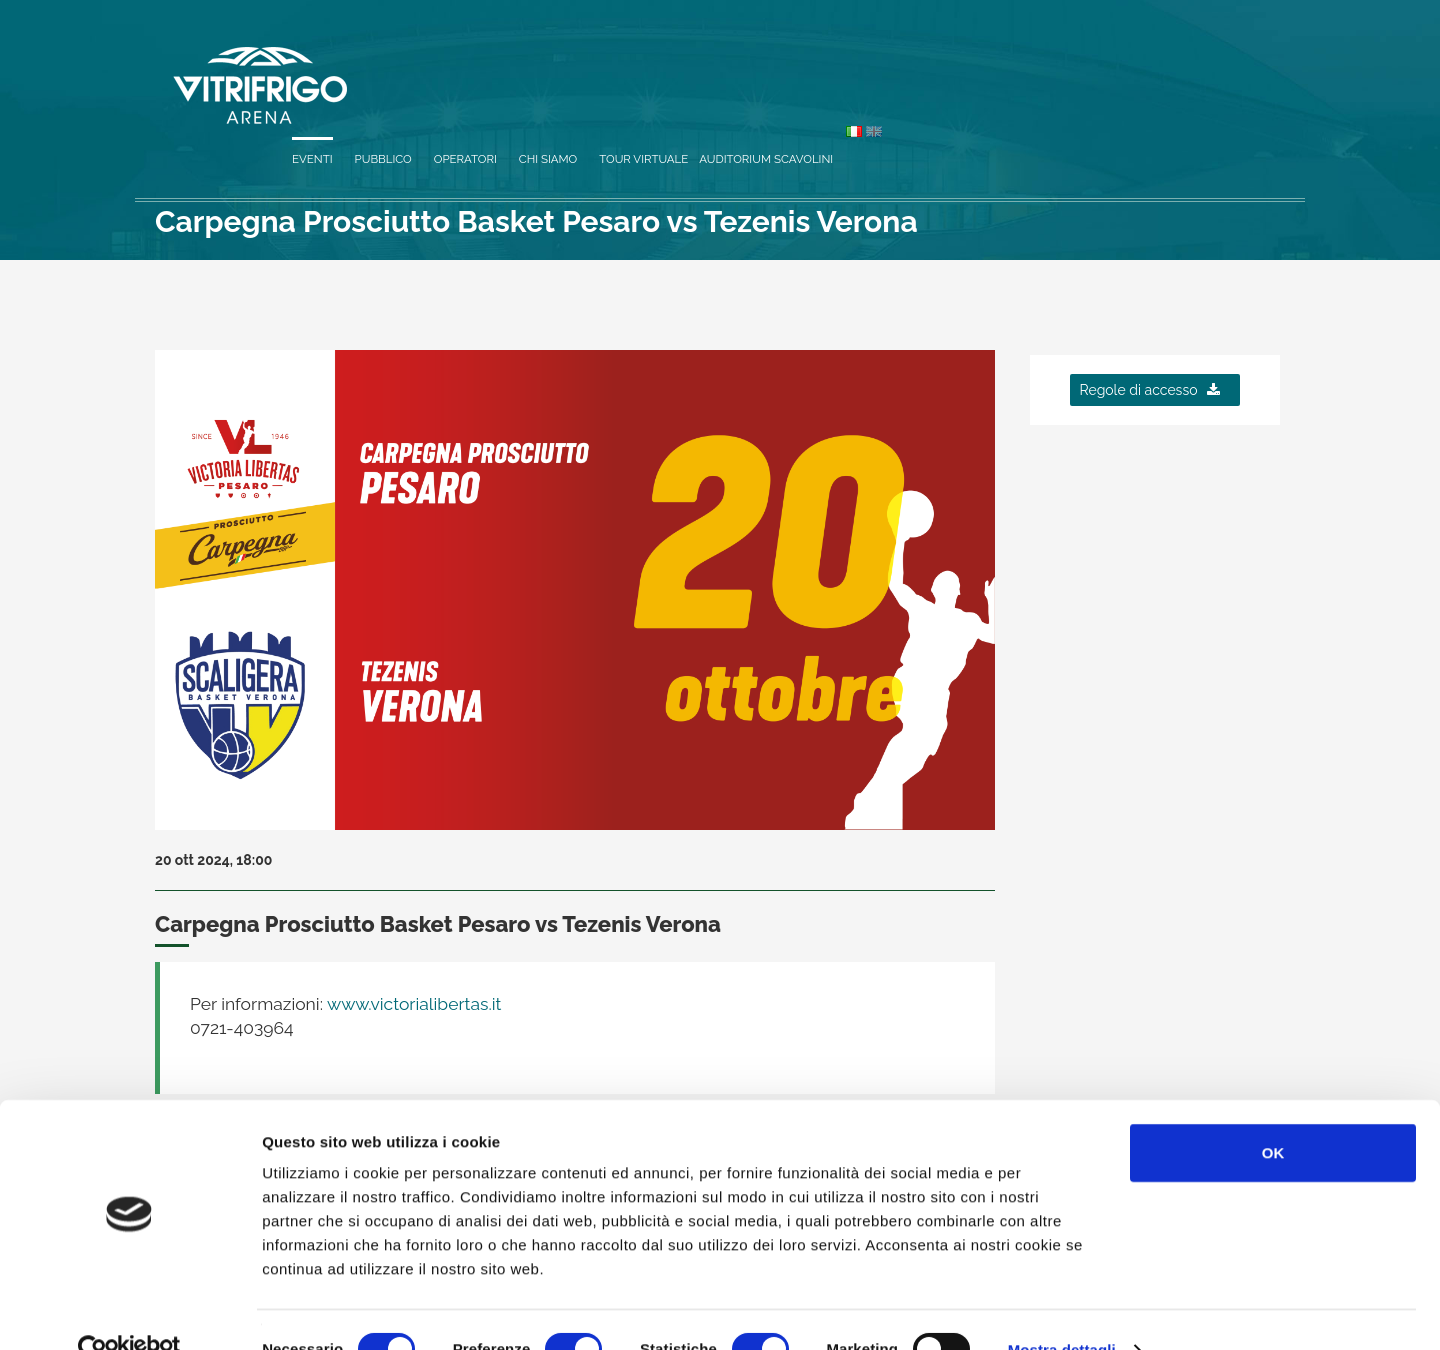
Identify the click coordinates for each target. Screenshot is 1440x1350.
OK (1273, 1113)
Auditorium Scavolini (1141, 62)
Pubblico (757, 62)
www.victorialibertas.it (412, 1004)
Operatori (839, 62)
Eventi (686, 62)
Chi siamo (922, 62)
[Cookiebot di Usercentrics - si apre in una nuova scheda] (129, 1311)
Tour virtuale (1018, 62)
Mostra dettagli (1062, 1310)
